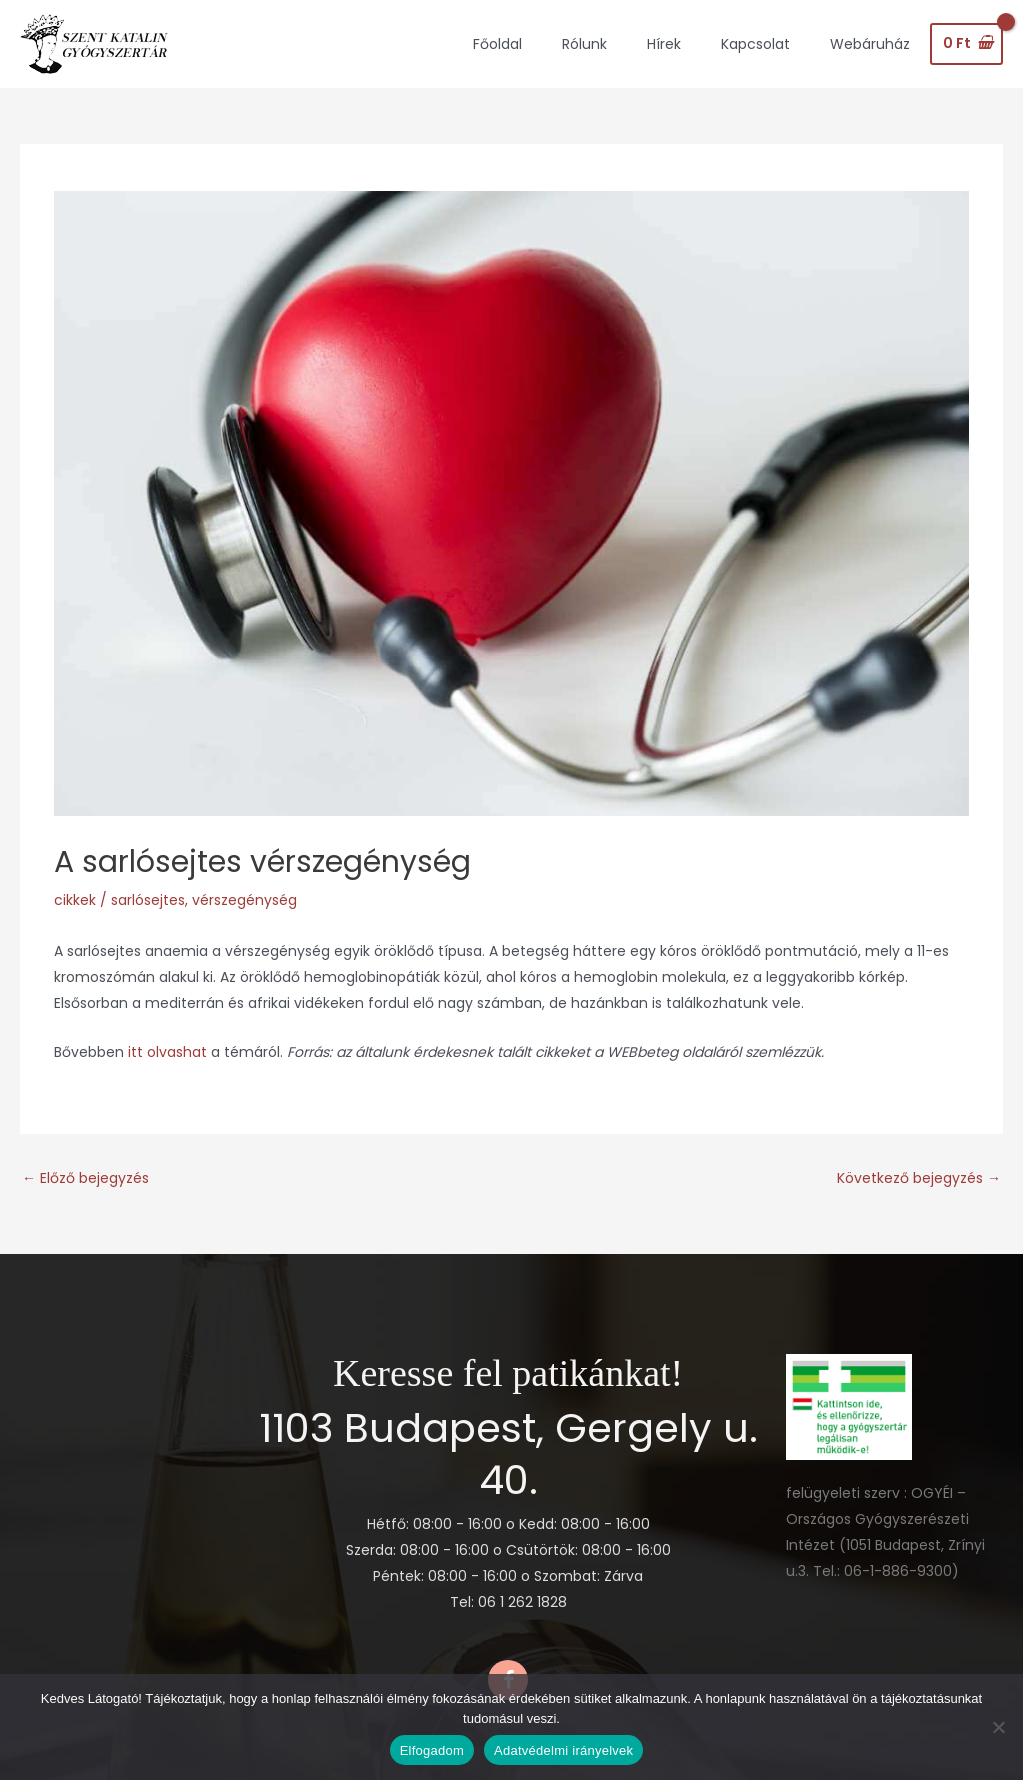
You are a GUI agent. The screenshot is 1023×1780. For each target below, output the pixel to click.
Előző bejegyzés (85, 1178)
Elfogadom (432, 1750)
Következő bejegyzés (919, 1178)
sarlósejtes (148, 900)
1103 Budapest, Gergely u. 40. (508, 1454)
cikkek (75, 900)
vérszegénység (244, 900)
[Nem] (998, 1727)
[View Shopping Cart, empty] (966, 44)
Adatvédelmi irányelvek (563, 1750)
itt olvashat (169, 1052)
